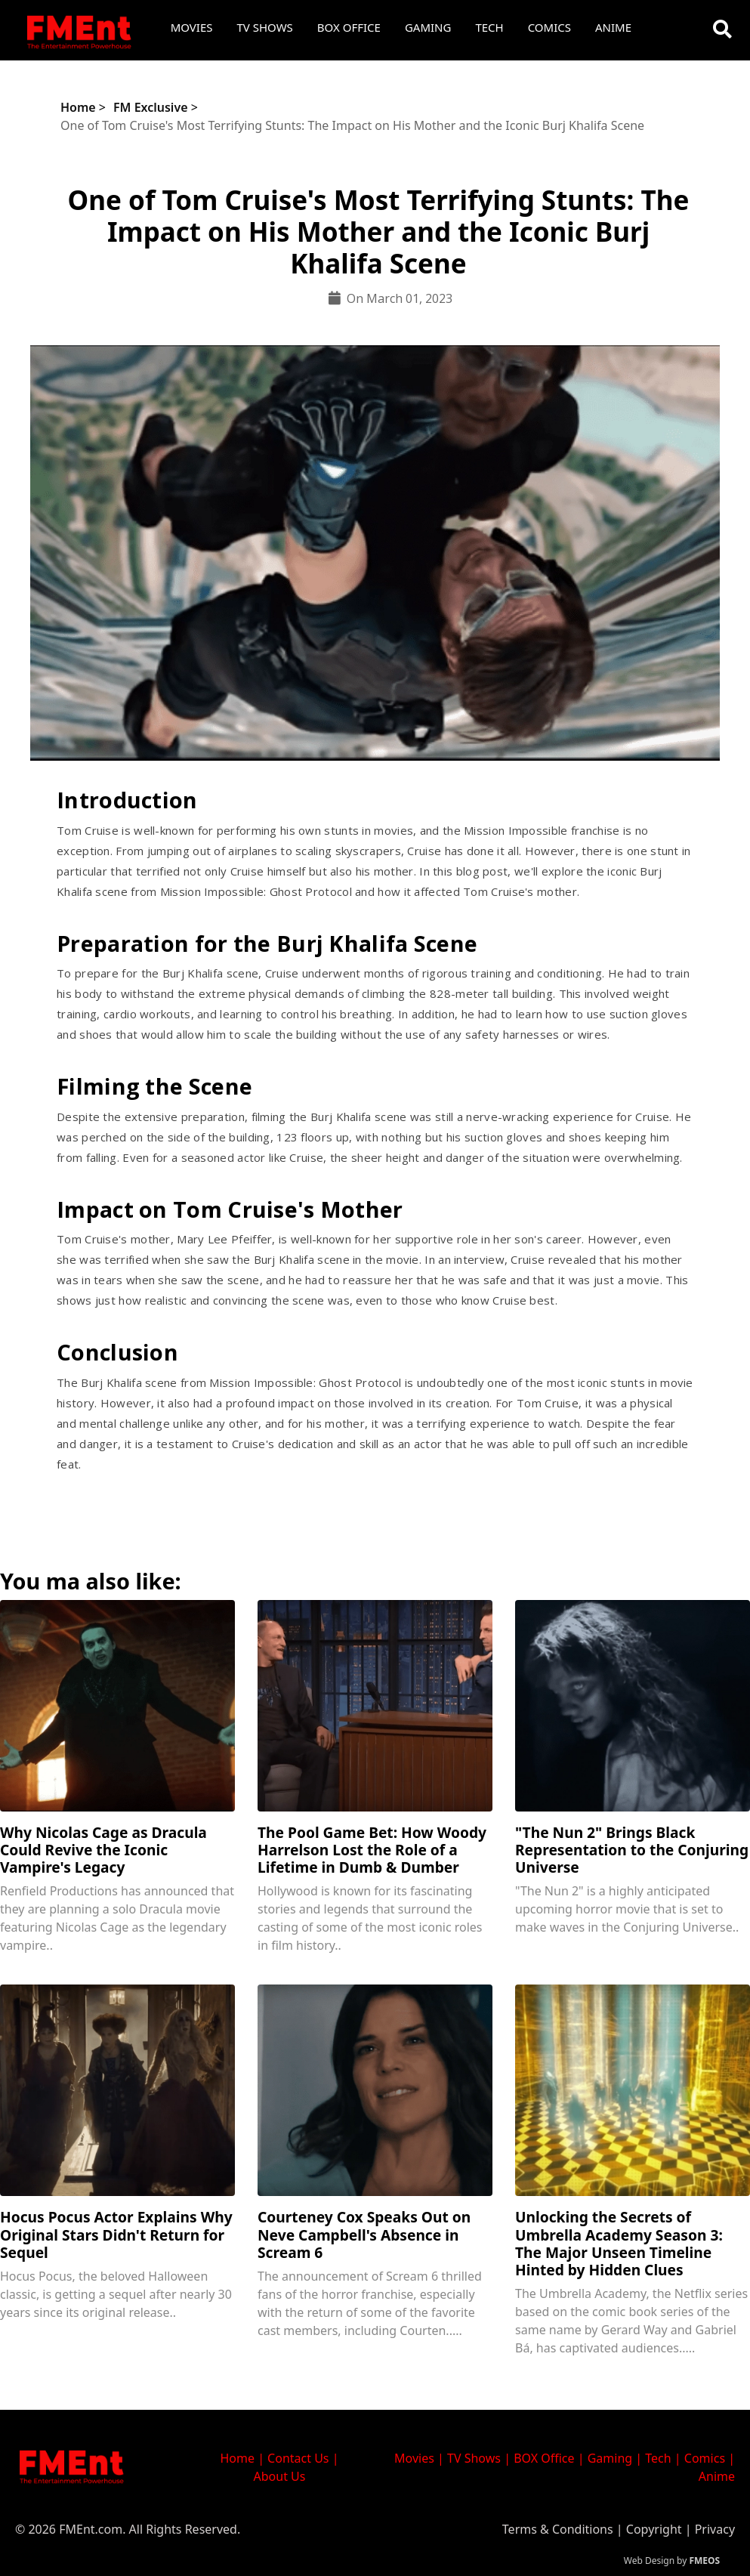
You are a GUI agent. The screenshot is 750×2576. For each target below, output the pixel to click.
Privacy (715, 2529)
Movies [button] (192, 27)
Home (78, 107)
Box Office (349, 27)
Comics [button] (549, 27)
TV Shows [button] (265, 27)
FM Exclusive (150, 107)
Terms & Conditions (557, 2529)
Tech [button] (489, 27)
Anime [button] (613, 27)
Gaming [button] (428, 27)
